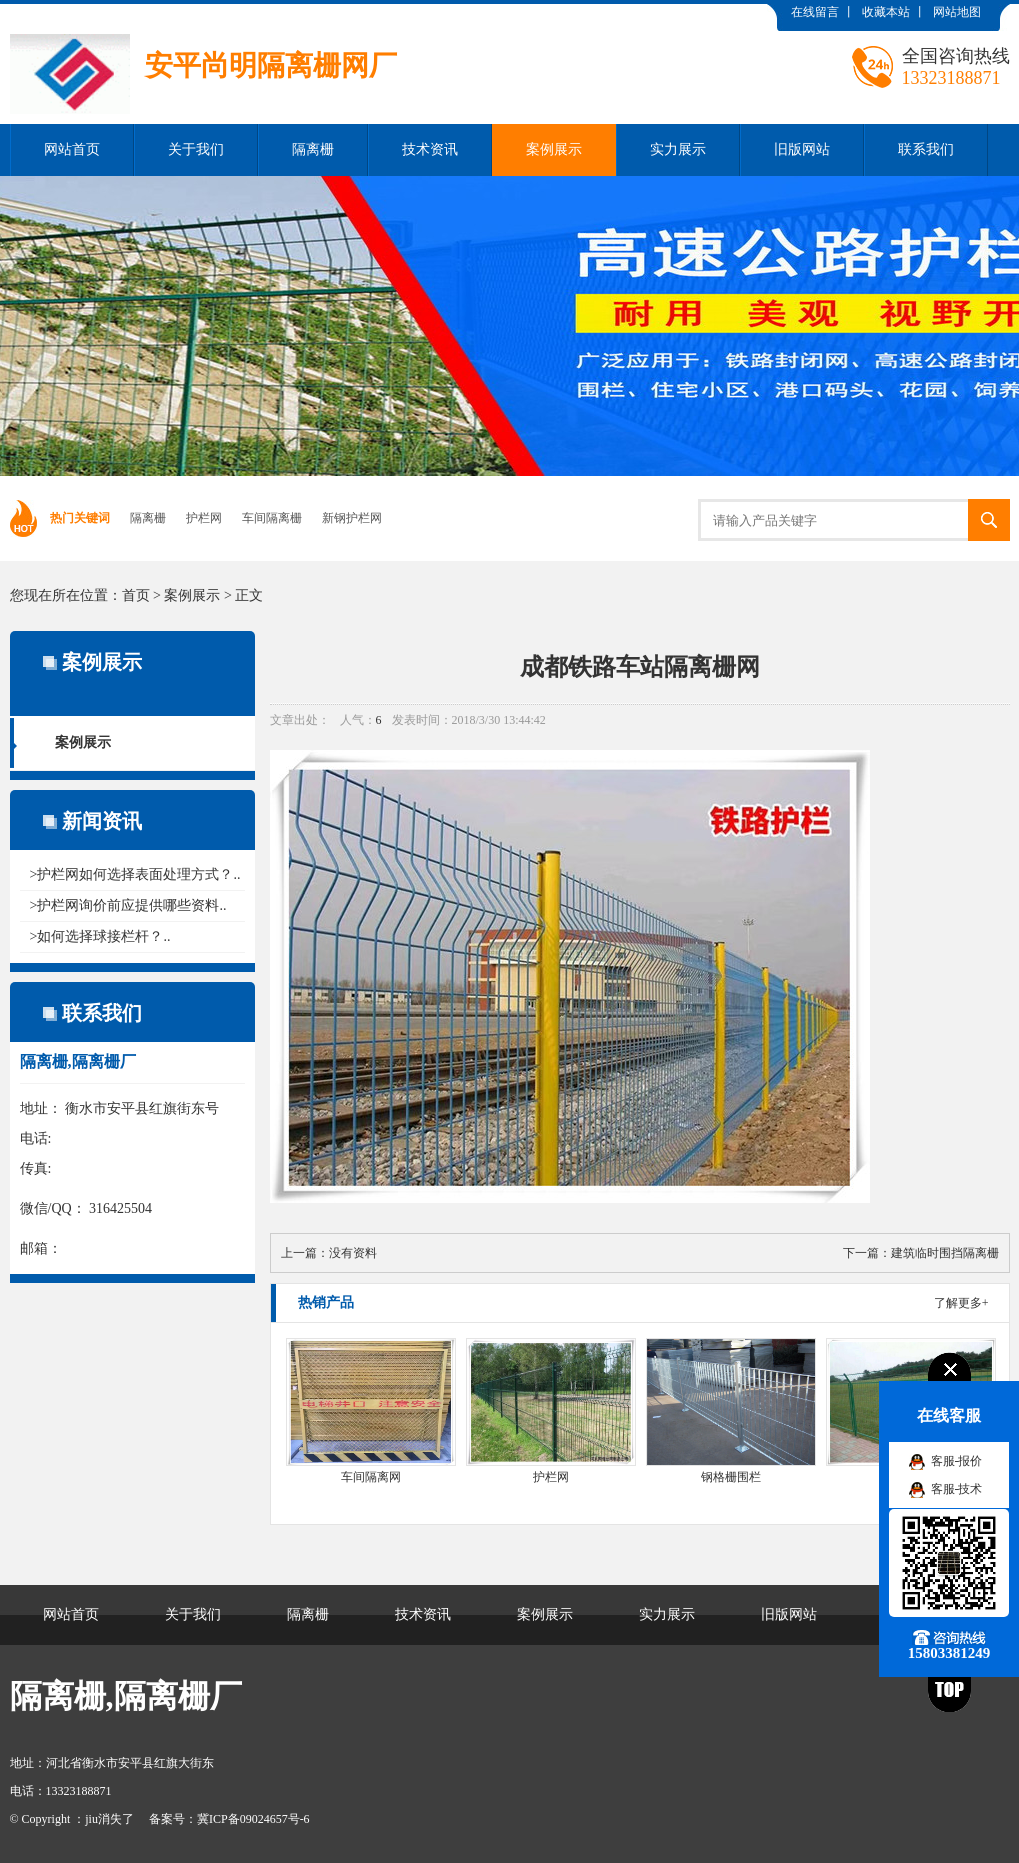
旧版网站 (802, 149)
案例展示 (554, 149)
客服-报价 (957, 1461)
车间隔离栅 (272, 518)
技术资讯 (430, 149)
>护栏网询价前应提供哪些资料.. (128, 905)
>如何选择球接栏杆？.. (100, 936)
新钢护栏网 (352, 518)
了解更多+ (961, 1303)
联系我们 (926, 149)
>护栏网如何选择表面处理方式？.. (135, 874)
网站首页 (72, 149)
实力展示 (678, 149)
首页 (136, 595)
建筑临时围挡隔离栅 (945, 1253)
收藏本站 (886, 12)
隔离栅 (313, 149)
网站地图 (957, 12)
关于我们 (196, 149)
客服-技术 (957, 1489)
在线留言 (815, 12)
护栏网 (204, 518)
